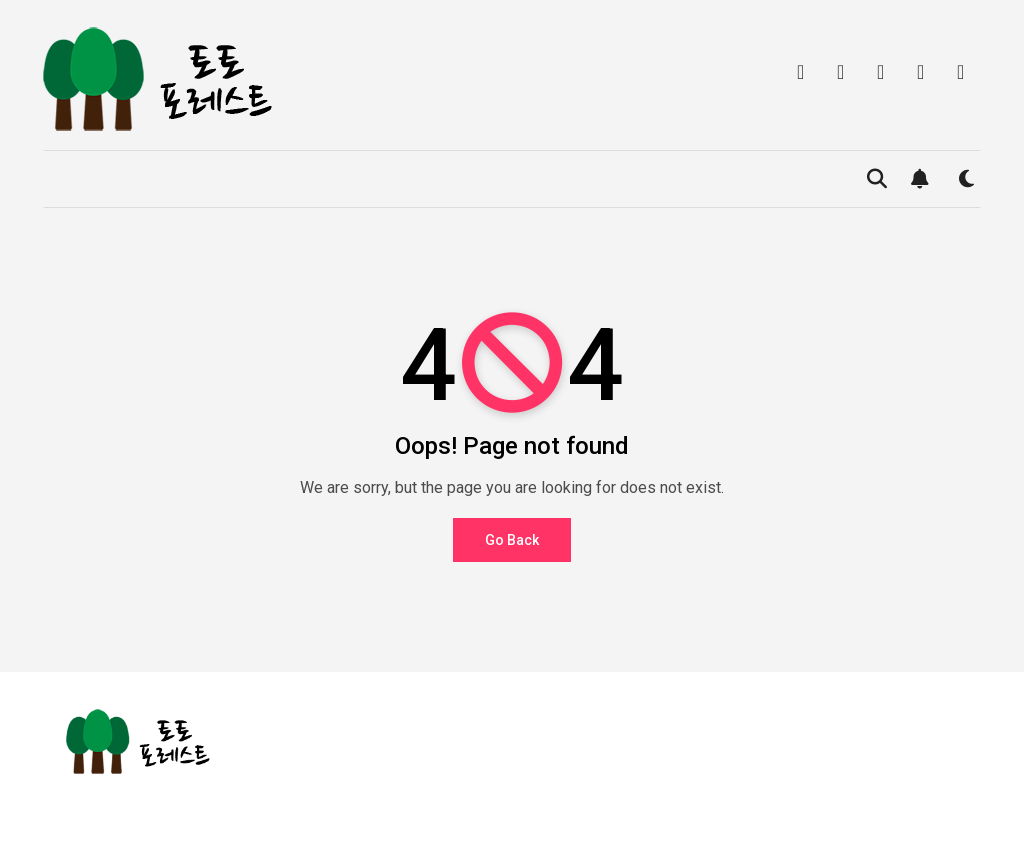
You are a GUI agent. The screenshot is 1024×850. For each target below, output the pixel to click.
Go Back (512, 540)
